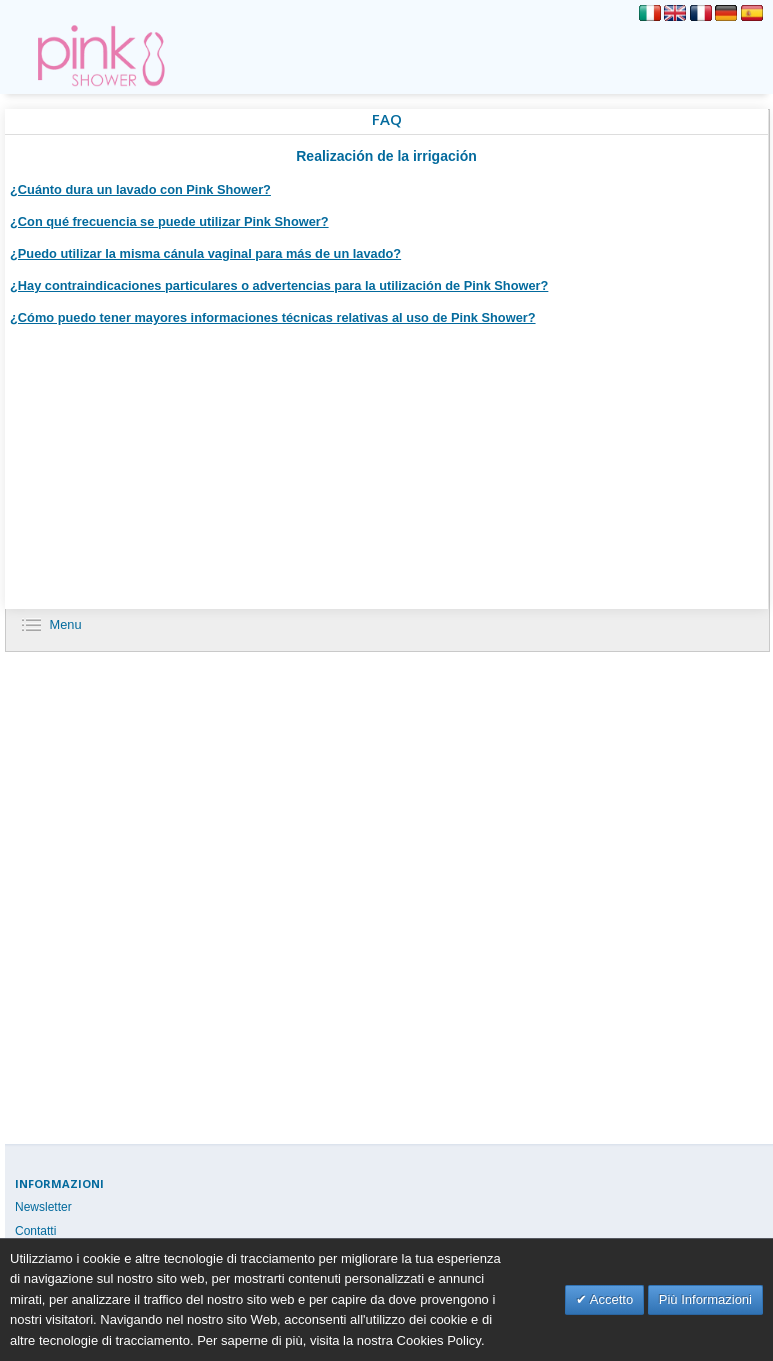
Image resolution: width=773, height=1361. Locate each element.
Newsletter (43, 1207)
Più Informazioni (705, 1299)
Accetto (610, 1299)
